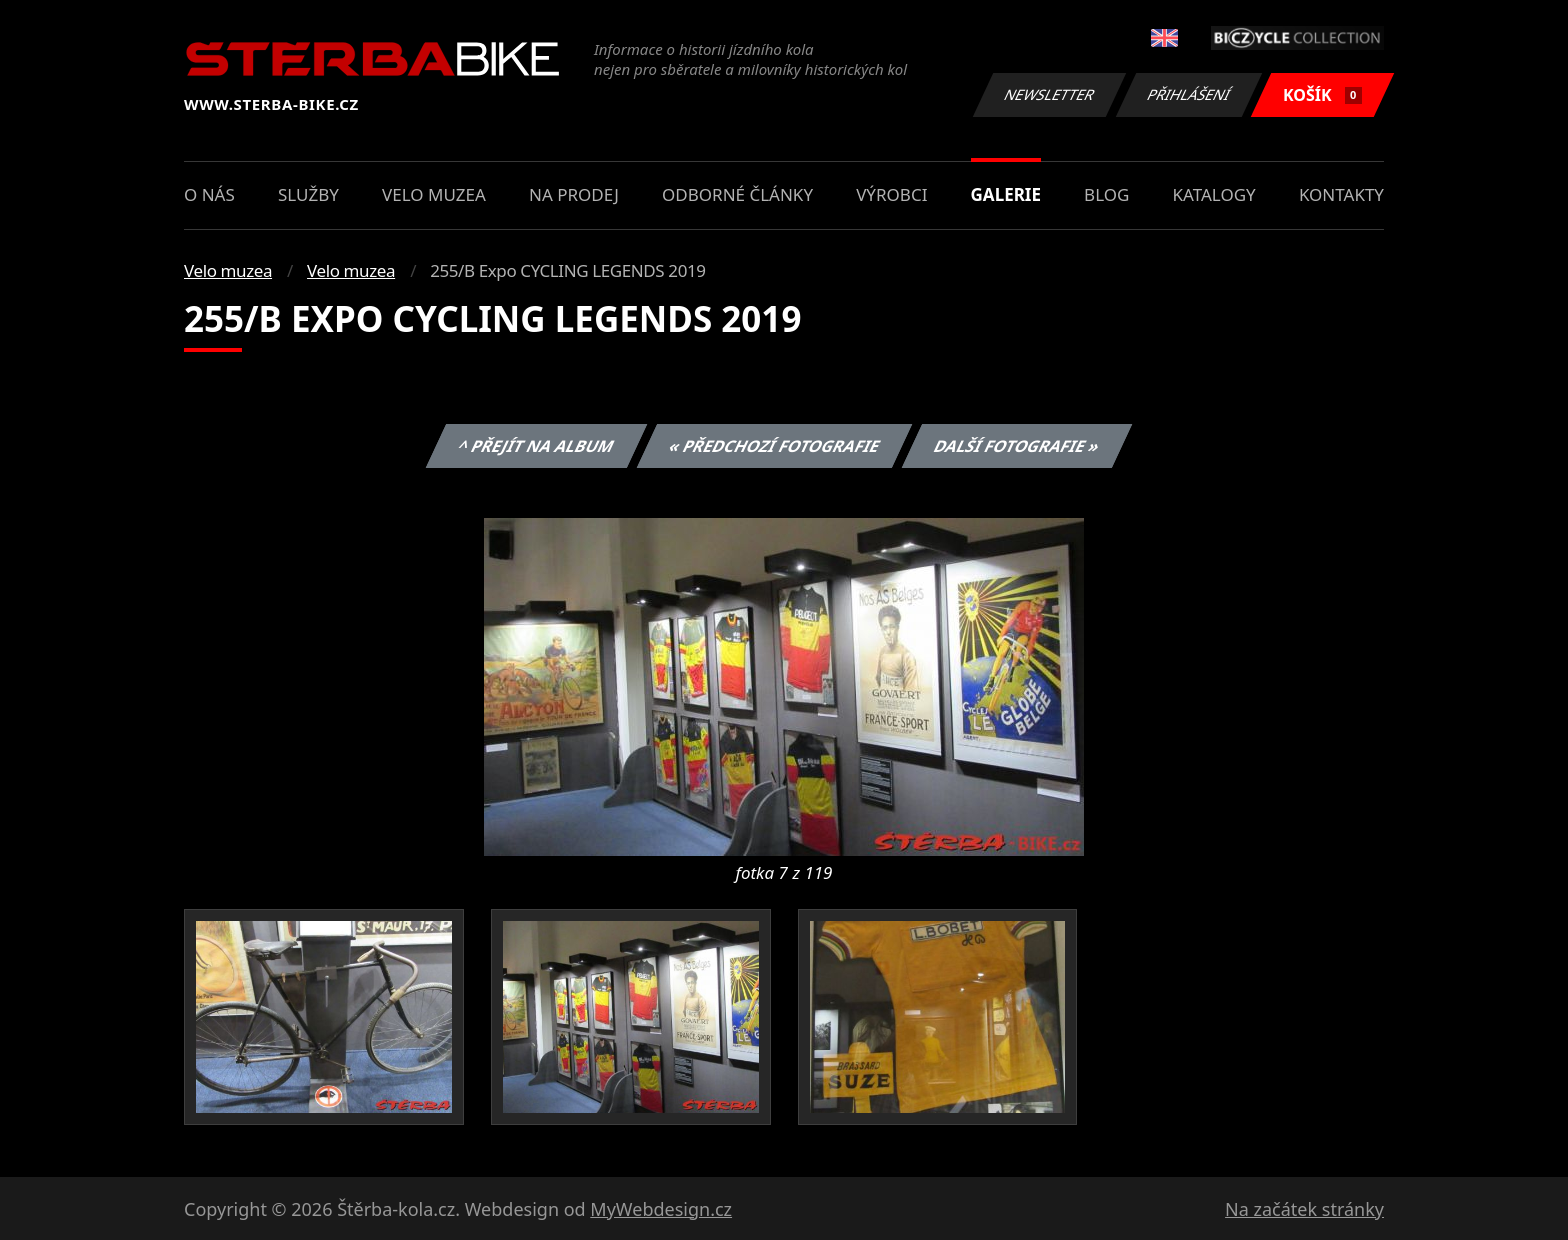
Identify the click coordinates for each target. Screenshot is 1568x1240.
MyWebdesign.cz (661, 1209)
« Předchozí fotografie (774, 446)
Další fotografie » (1017, 446)
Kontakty (1341, 194)
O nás (209, 194)
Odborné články (737, 194)
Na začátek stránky (1304, 1209)
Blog (1106, 194)
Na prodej (574, 194)
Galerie (1006, 194)
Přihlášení (1188, 94)
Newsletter (1049, 94)
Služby (308, 194)
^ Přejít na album (536, 446)
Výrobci (891, 194)
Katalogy (1214, 194)
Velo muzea (434, 194)
